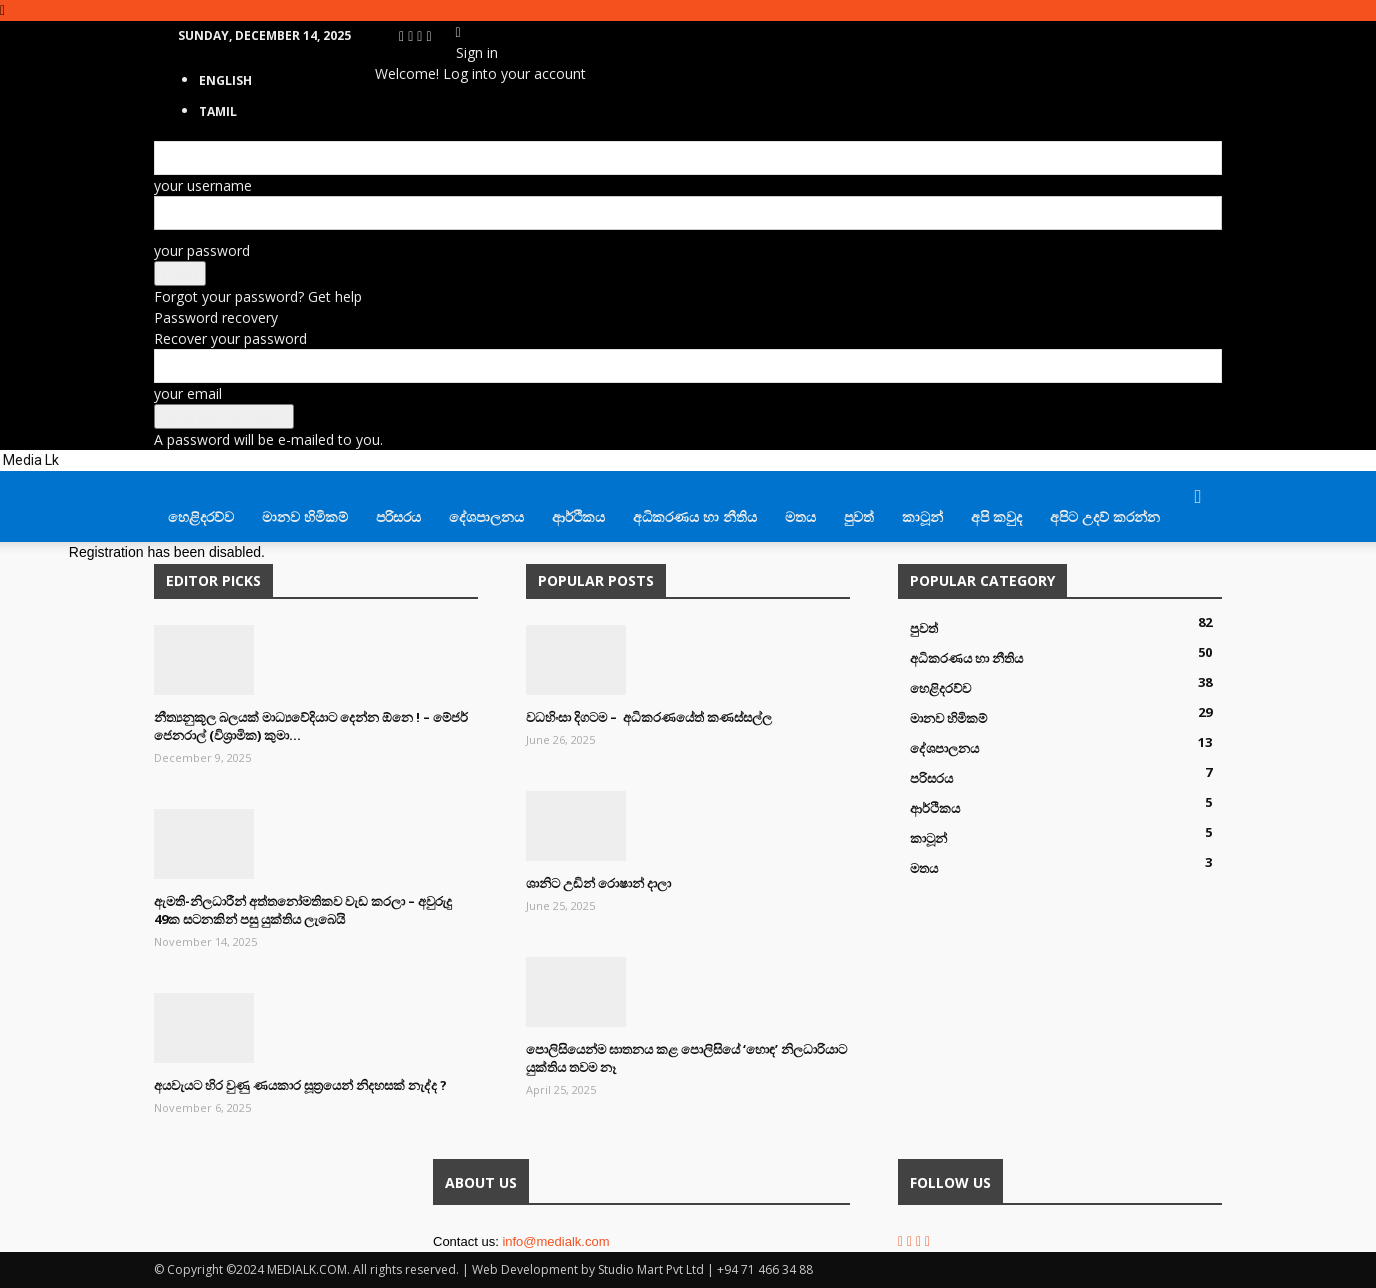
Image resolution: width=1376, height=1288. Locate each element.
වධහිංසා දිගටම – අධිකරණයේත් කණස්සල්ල (649, 717)
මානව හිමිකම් (305, 516)
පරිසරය (398, 516)
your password (202, 250)
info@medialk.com (555, 1241)
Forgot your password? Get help (258, 296)
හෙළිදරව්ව (201, 516)
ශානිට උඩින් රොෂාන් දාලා (598, 883)
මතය (800, 516)
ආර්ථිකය (578, 516)
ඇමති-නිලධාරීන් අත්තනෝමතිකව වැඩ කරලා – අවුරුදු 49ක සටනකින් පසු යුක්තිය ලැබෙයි (303, 910)
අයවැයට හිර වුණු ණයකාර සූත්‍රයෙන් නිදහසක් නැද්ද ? (300, 1085)
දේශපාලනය (486, 516)
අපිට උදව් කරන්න (1105, 516)
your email (188, 393)
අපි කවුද (996, 516)
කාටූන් (922, 516)
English (225, 80)
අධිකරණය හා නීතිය (695, 516)
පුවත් (859, 516)
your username (203, 185)
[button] (1198, 497)
